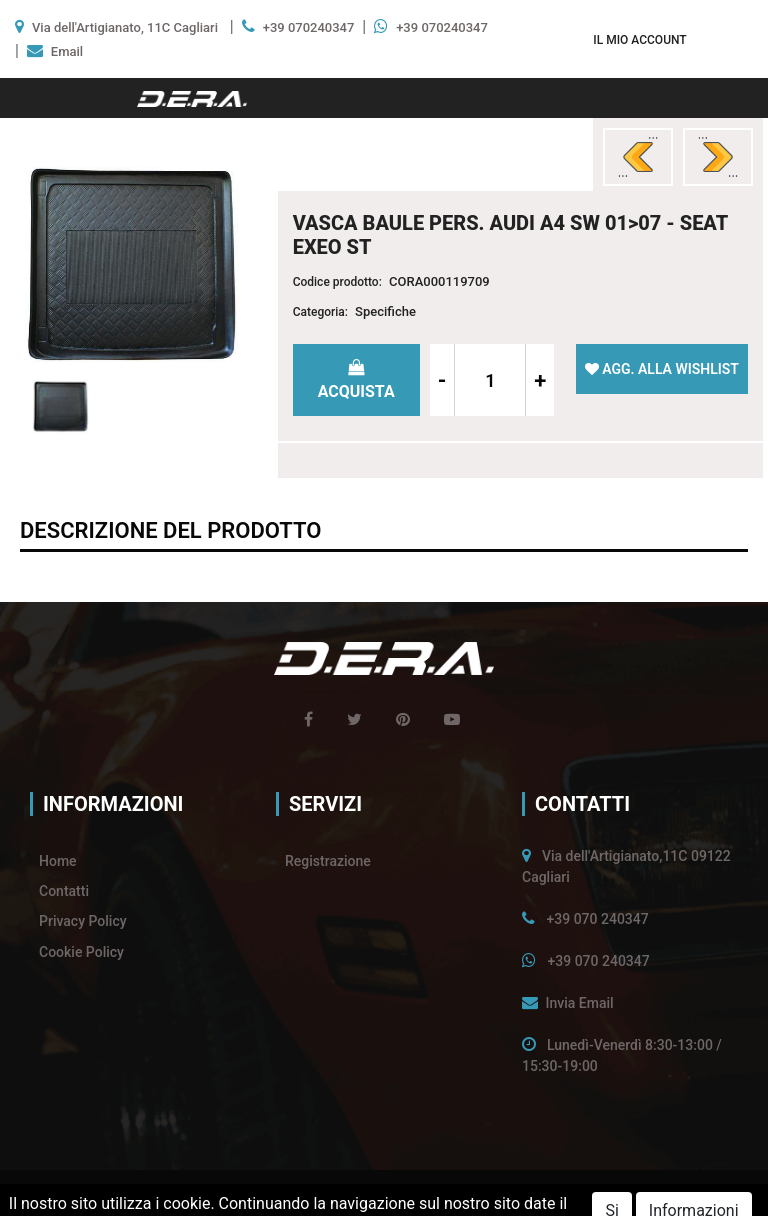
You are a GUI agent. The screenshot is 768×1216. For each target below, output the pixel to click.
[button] (639, 39)
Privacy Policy (83, 921)
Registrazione (328, 861)
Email (67, 51)
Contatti (64, 891)
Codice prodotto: (337, 282)
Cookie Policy (81, 952)
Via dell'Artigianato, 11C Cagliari (125, 27)
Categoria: (320, 312)
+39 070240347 (309, 27)
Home (58, 861)
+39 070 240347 (597, 919)
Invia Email (579, 1003)
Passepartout (425, 1193)
